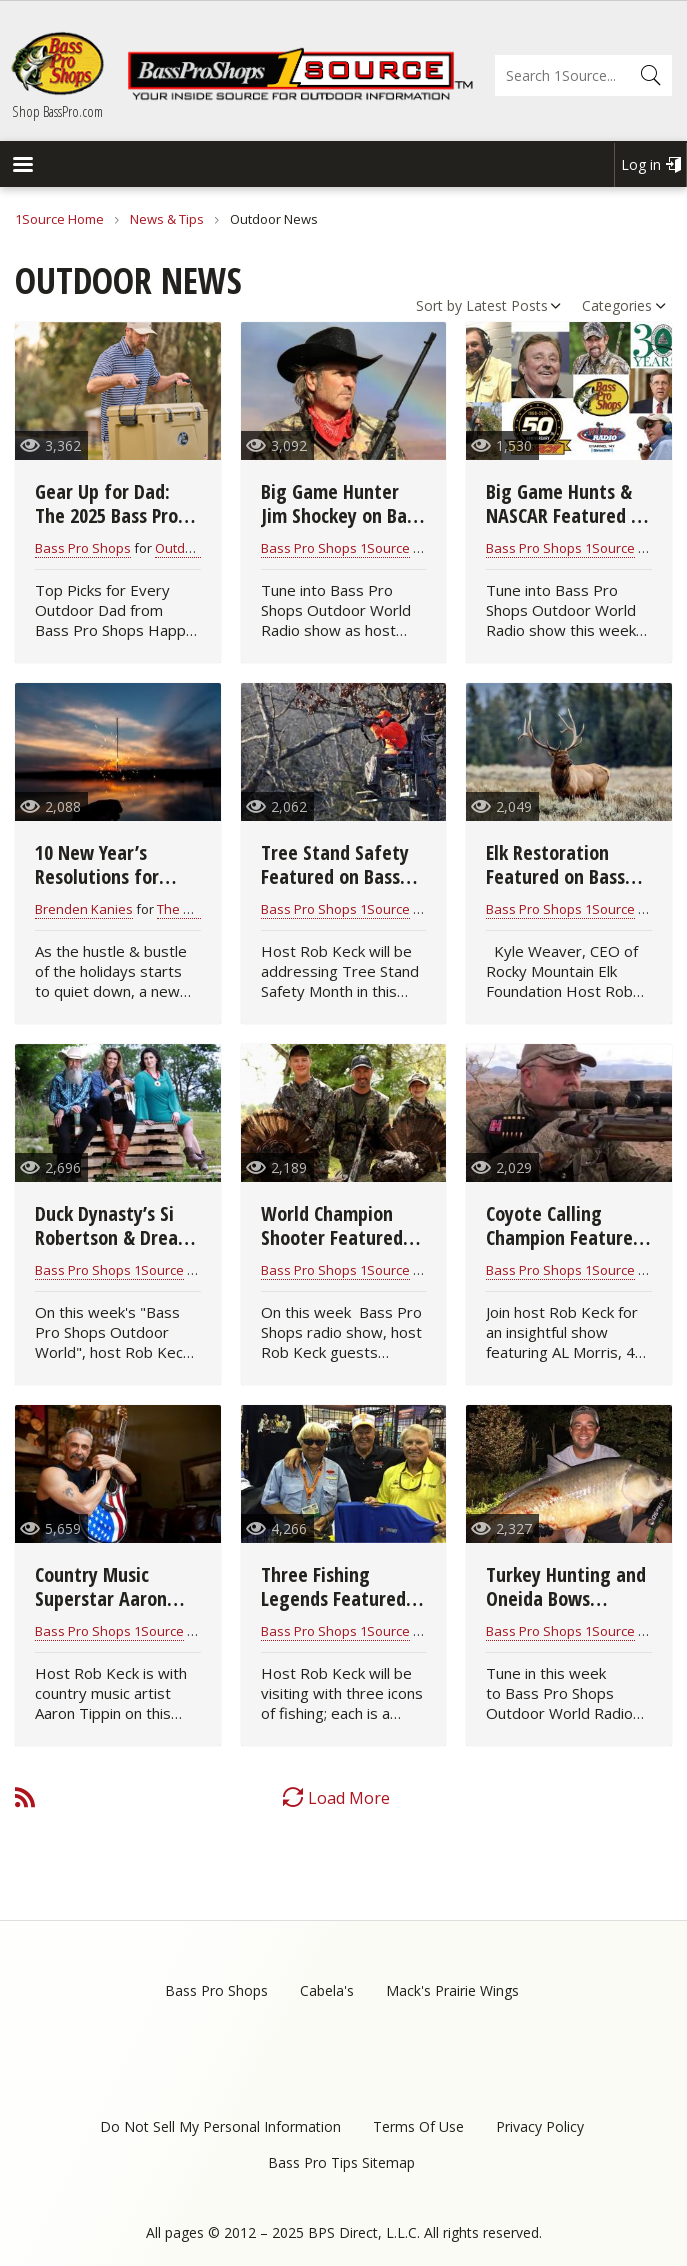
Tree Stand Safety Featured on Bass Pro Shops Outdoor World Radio (336, 888)
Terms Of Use (418, 2126)
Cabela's (327, 1990)
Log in (641, 164)
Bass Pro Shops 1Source (335, 548)
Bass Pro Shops (83, 548)
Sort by (439, 305)
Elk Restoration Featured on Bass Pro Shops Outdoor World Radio (561, 888)
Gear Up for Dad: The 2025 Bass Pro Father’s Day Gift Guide (106, 527)
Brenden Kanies (84, 909)
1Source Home (59, 219)
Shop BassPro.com (57, 111)
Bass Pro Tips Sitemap (341, 2162)
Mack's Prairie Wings (452, 1990)
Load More (349, 1798)
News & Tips (167, 219)
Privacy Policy (540, 2126)
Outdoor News (199, 548)
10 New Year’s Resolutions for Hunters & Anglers (109, 876)
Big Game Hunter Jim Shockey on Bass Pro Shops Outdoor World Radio (342, 527)
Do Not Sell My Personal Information (220, 2126)
